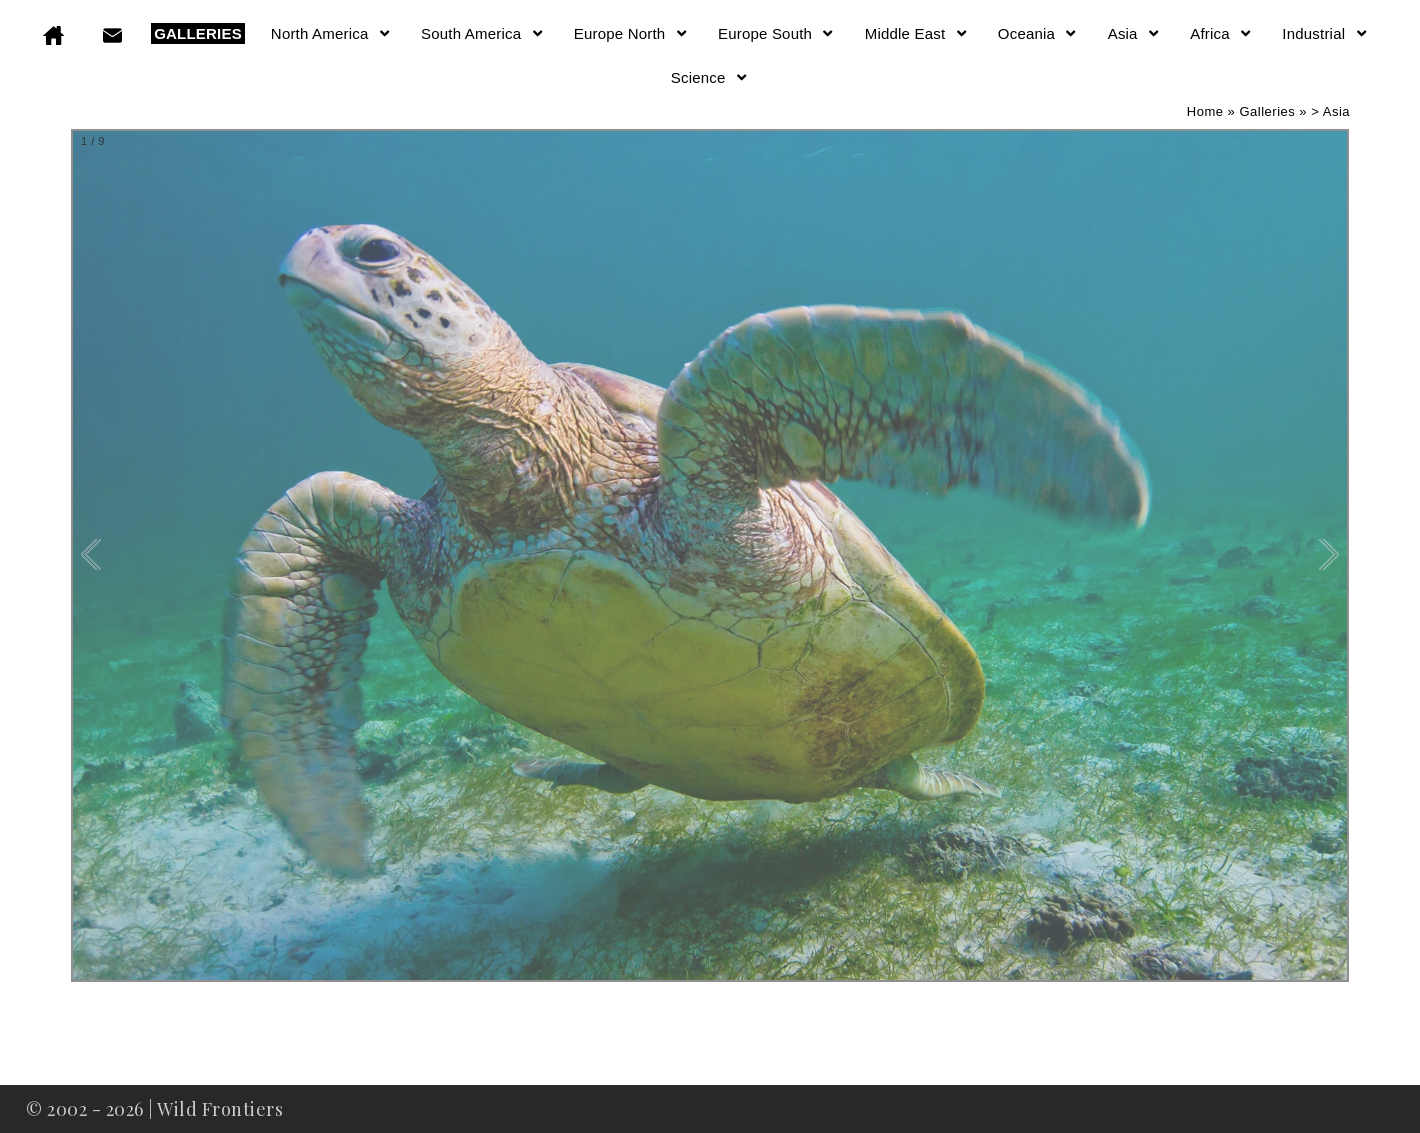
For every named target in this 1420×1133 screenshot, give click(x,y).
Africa (1221, 33)
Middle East (917, 33)
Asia (1135, 33)
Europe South (777, 33)
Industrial (1325, 33)
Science (710, 77)
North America (331, 33)
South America (483, 33)
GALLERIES (198, 33)
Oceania (1038, 33)
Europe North (631, 33)
